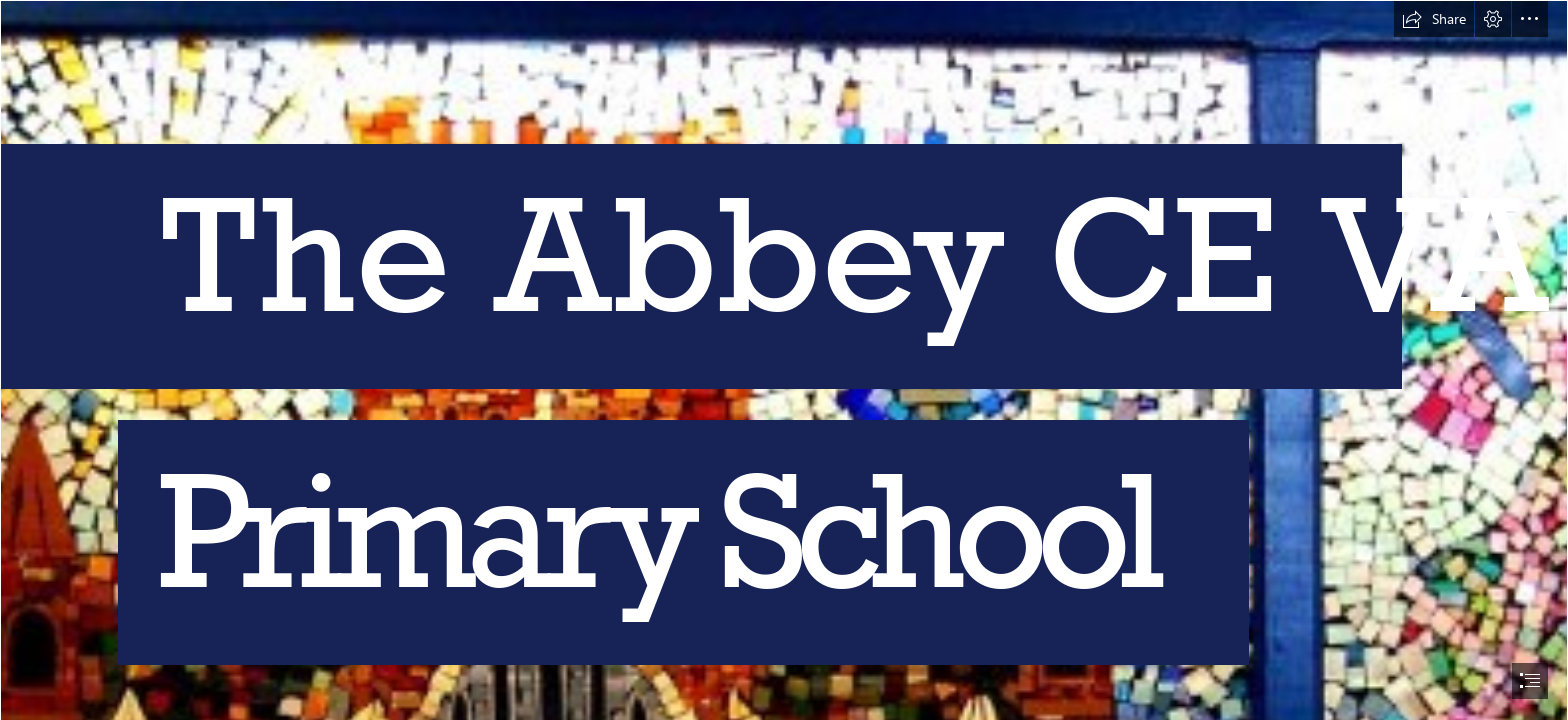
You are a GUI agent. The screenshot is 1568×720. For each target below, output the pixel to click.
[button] (1434, 19)
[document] (784, 360)
